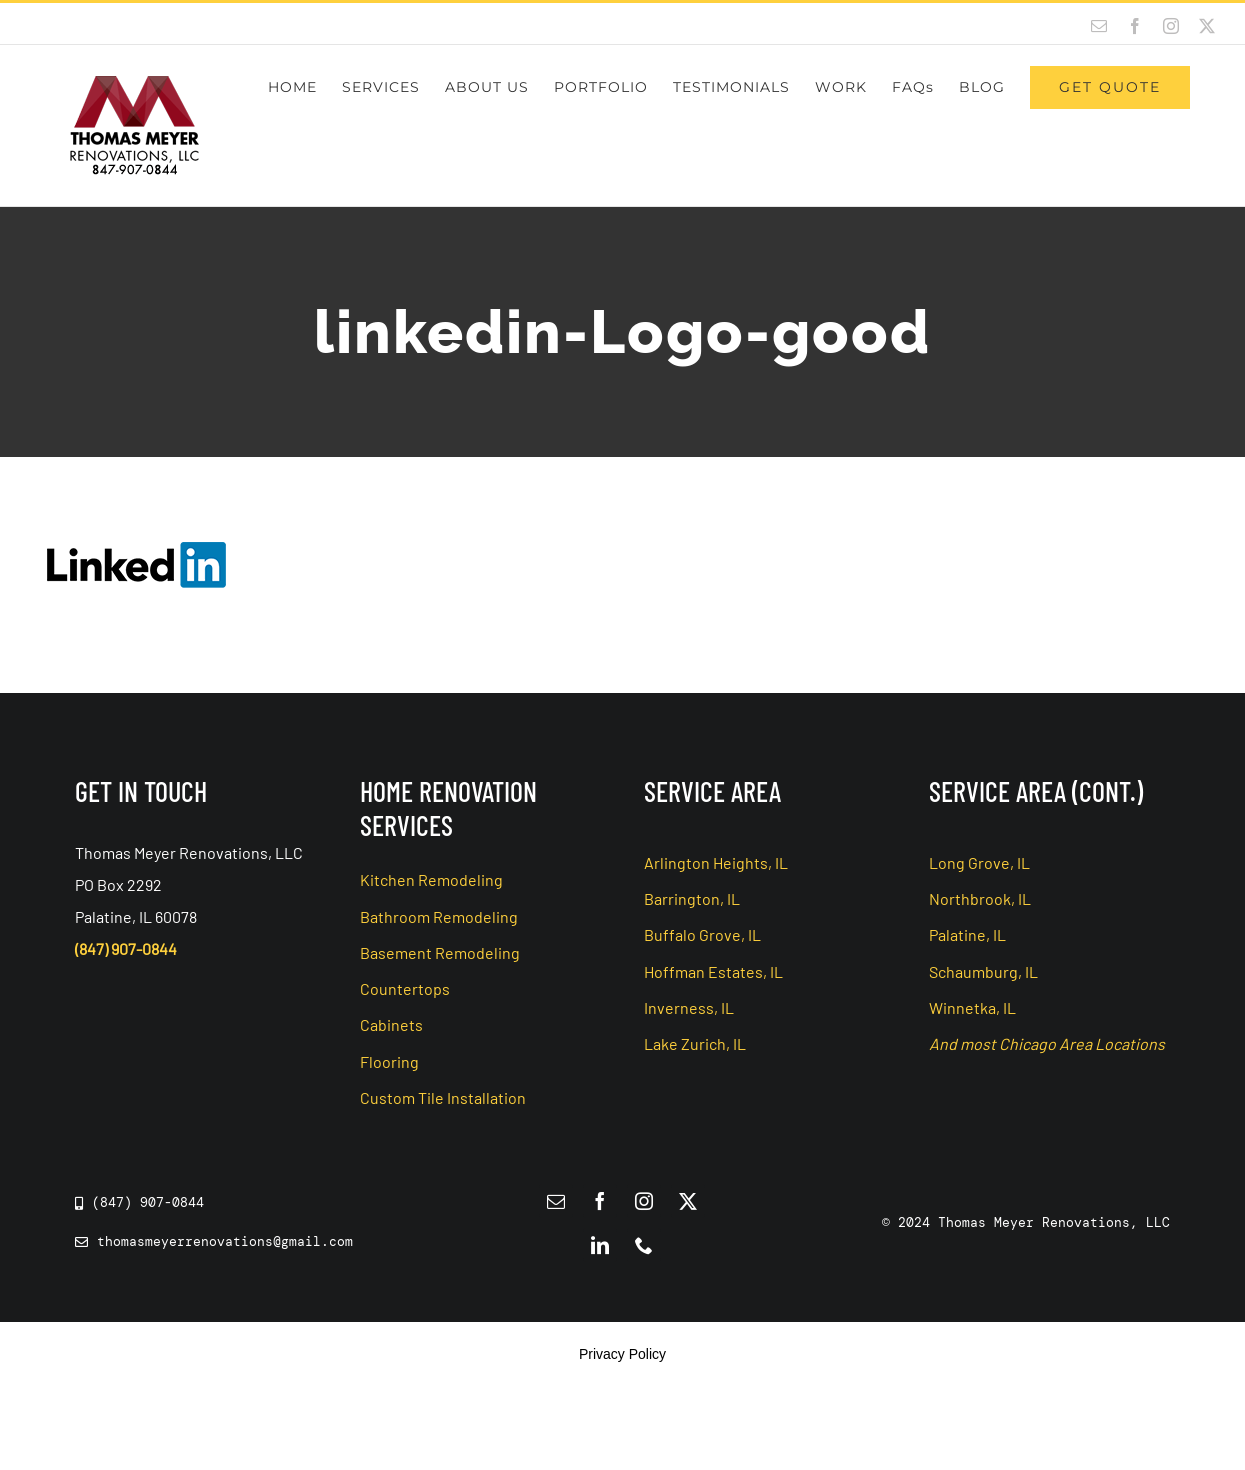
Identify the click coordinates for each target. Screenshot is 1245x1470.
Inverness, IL (689, 1007)
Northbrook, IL (980, 898)
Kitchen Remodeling (431, 879)
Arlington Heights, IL (716, 862)
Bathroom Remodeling (439, 916)
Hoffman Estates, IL (713, 971)
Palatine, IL (967, 934)
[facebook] (600, 1201)
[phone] (644, 1245)
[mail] (556, 1201)
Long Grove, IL (979, 862)
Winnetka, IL (972, 1007)
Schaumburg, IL (983, 971)
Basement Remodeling (440, 952)
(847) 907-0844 (126, 948)
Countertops (405, 988)
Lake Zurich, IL (695, 1043)
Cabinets (391, 1024)
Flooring (389, 1061)
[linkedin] (600, 1245)
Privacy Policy (622, 1354)
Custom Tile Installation (443, 1097)
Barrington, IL (692, 898)
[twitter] (688, 1201)
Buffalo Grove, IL (702, 934)
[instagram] (644, 1201)
